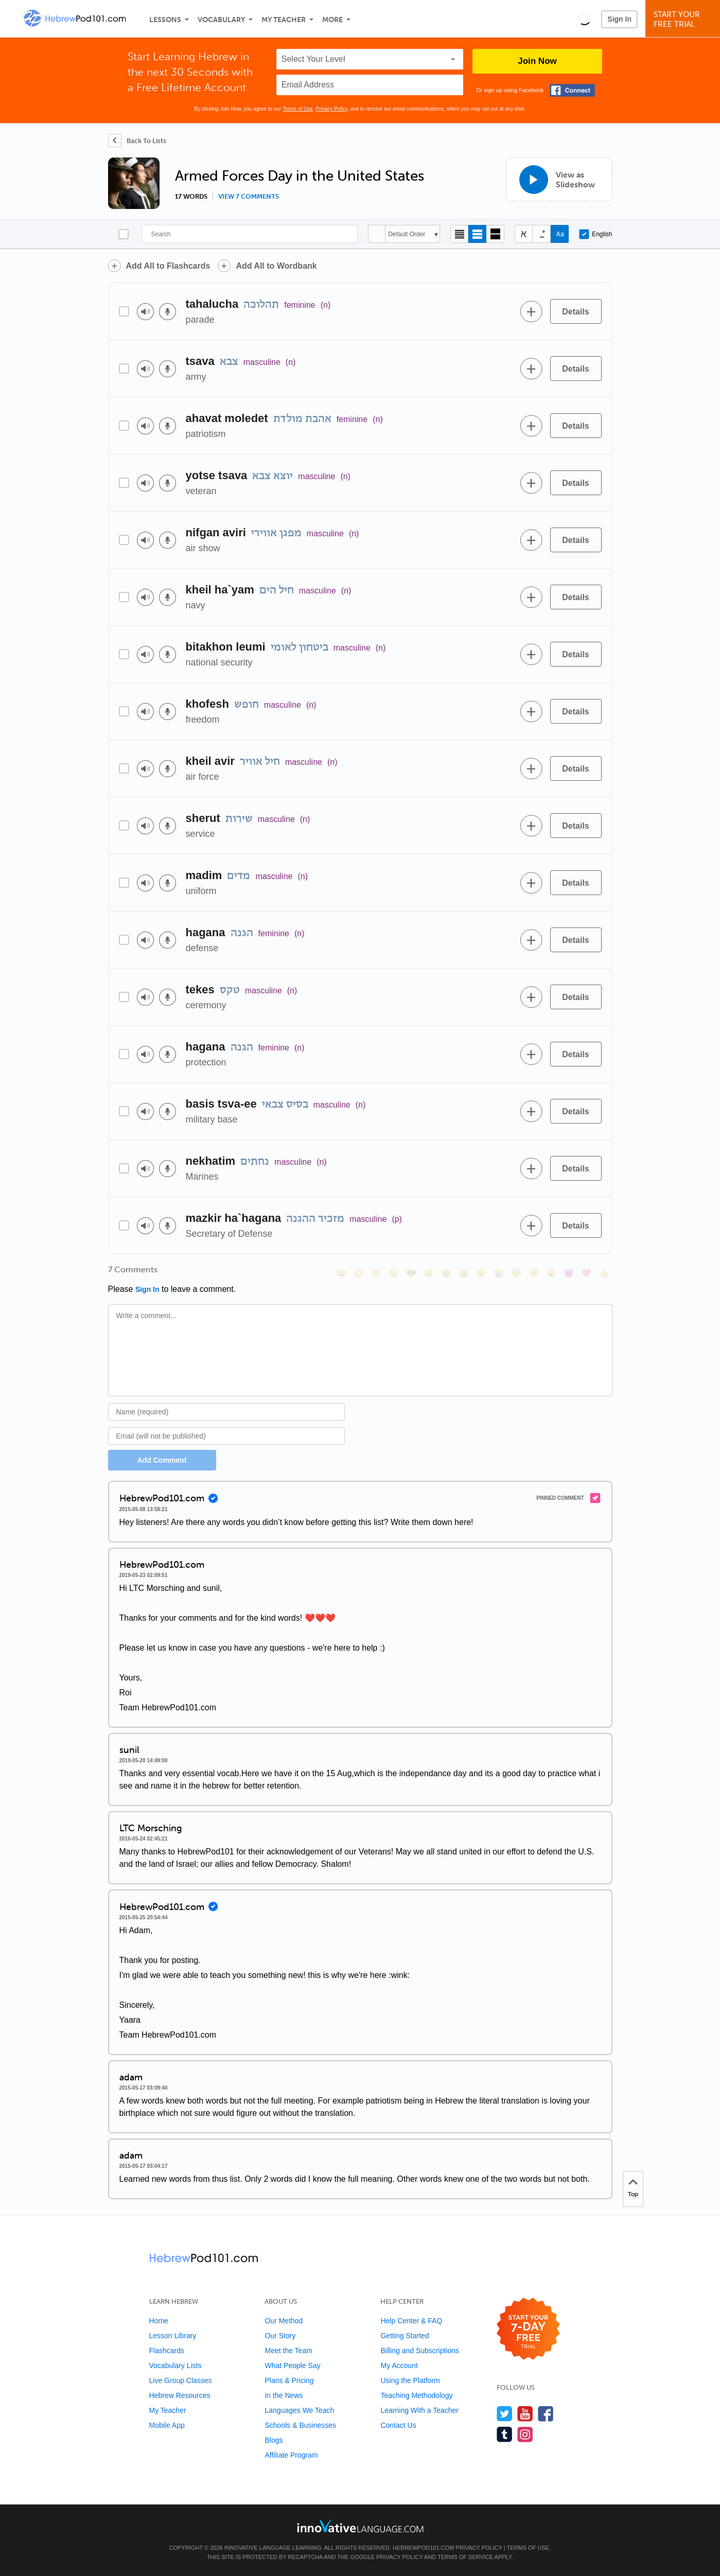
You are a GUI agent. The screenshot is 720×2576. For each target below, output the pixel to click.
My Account (398, 2365)
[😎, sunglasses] (411, 1273)
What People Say (292, 2365)
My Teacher (283, 19)
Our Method (284, 2321)
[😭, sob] (498, 1273)
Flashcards (166, 2350)
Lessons (165, 19)
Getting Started (404, 2336)
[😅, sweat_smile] (463, 1273)
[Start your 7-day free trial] (528, 2329)
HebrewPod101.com (423, 2548)
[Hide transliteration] (524, 234)
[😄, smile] (341, 1273)
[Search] (250, 234)
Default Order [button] (406, 234)
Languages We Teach (299, 2410)
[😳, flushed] (358, 1273)
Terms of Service (465, 2557)
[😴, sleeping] (533, 1273)
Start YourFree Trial (684, 19)
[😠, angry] (428, 1273)
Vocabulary (221, 19)
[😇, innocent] (516, 1273)
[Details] (576, 311)
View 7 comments (248, 196)
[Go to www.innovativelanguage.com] (360, 2526)
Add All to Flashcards (168, 265)
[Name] (226, 1412)
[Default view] (477, 234)
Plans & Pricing (289, 2380)
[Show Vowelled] (542, 234)
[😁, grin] (376, 1273)
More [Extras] (332, 19)
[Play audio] (145, 311)
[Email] (226, 1436)
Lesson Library (173, 2336)
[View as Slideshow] (559, 179)
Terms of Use (298, 109)
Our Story (280, 2336)
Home (158, 2321)
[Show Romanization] (560, 234)
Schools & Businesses (300, 2425)
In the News (284, 2395)
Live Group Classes (180, 2380)
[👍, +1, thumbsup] (603, 1273)
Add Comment (162, 1460)
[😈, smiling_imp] (568, 1273)
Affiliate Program (291, 2455)
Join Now (537, 61)
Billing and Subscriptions (419, 2350)
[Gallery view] (495, 234)
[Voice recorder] (167, 311)
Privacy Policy (331, 109)
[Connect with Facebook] (572, 90)
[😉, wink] (481, 1273)
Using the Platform (410, 2380)
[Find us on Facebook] (546, 2414)
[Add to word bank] (531, 311)
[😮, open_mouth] (551, 1273)
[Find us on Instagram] (525, 2434)
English (595, 234)
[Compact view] (459, 234)
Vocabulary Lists (175, 2365)
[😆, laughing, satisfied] (446, 1273)
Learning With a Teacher (419, 2410)
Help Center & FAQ (411, 2321)
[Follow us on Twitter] (505, 2414)
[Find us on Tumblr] (505, 2434)
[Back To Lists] (137, 140)
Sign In (619, 19)
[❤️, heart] (586, 1273)
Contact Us (398, 2425)
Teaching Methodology (416, 2395)
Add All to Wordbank (276, 265)
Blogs (274, 2440)
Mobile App (167, 2425)
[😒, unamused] (393, 1273)
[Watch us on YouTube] (525, 2414)
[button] (584, 18)
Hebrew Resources (179, 2395)
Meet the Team (288, 2350)
